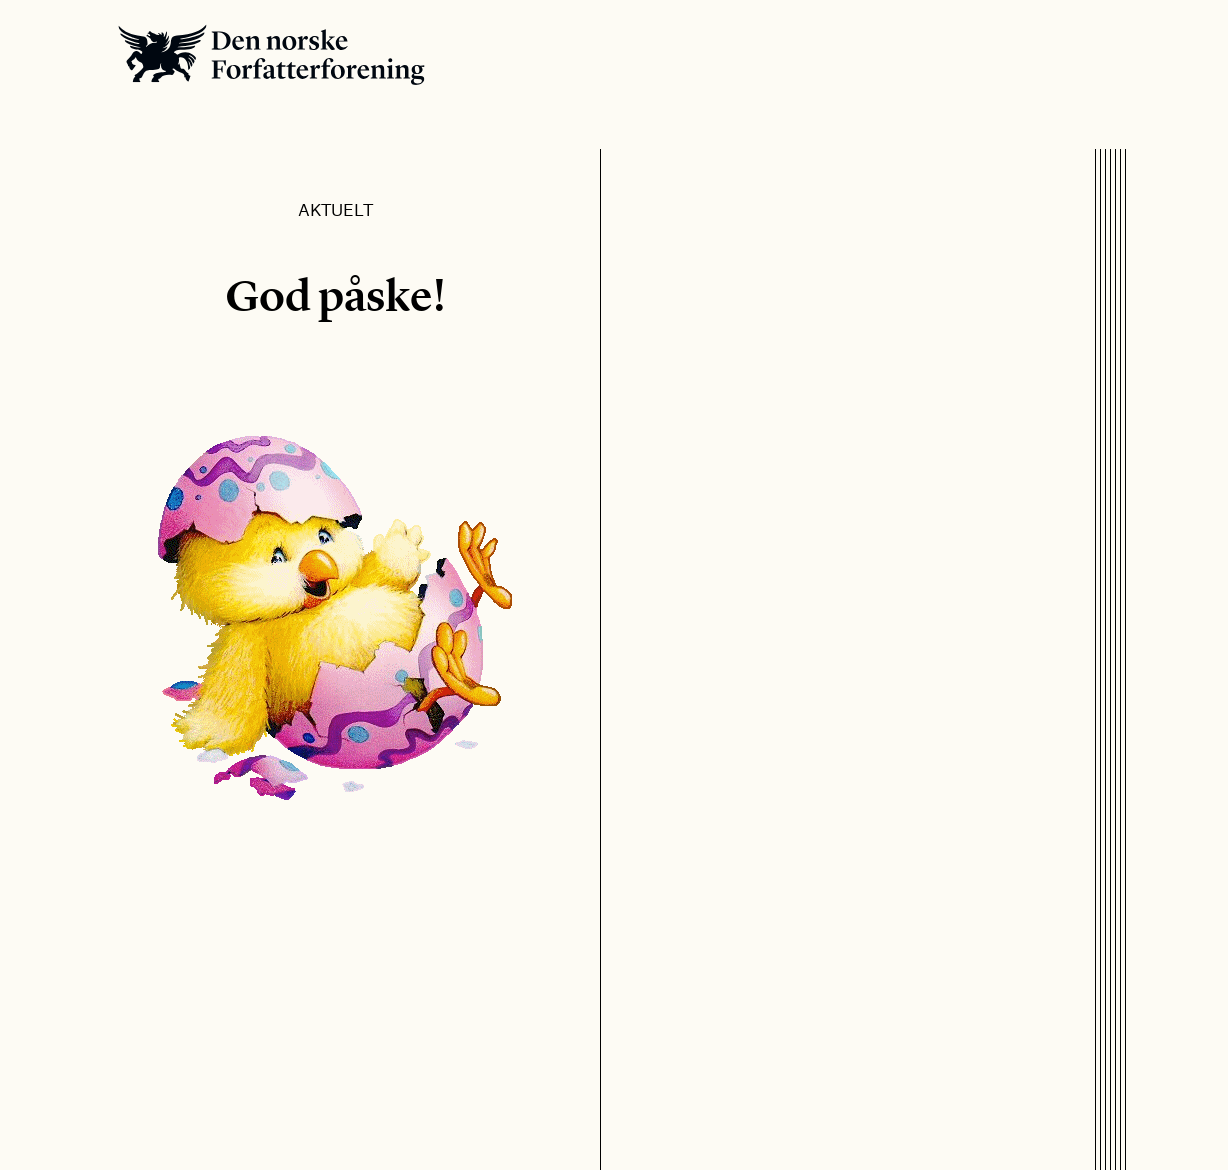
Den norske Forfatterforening (271, 54)
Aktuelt (335, 209)
